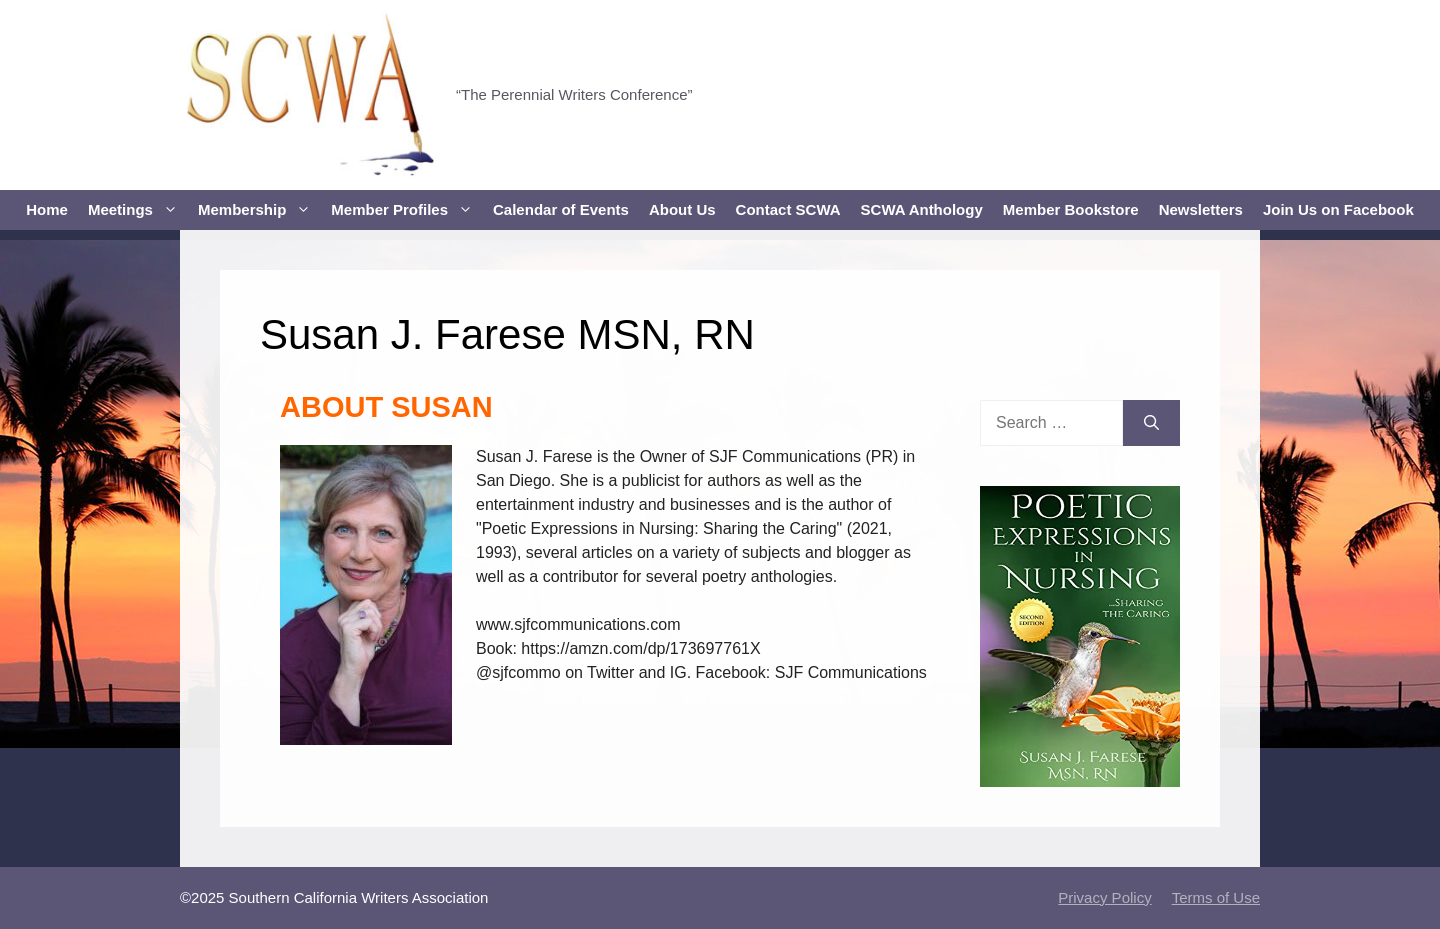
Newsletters (1201, 209)
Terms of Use (1216, 897)
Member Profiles (407, 210)
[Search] (1151, 423)
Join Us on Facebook (1338, 209)
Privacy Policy (1104, 897)
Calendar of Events (561, 209)
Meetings (138, 210)
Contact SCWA (788, 209)
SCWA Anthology (922, 209)
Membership (259, 210)
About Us (682, 209)
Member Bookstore (1071, 209)
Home (47, 209)
